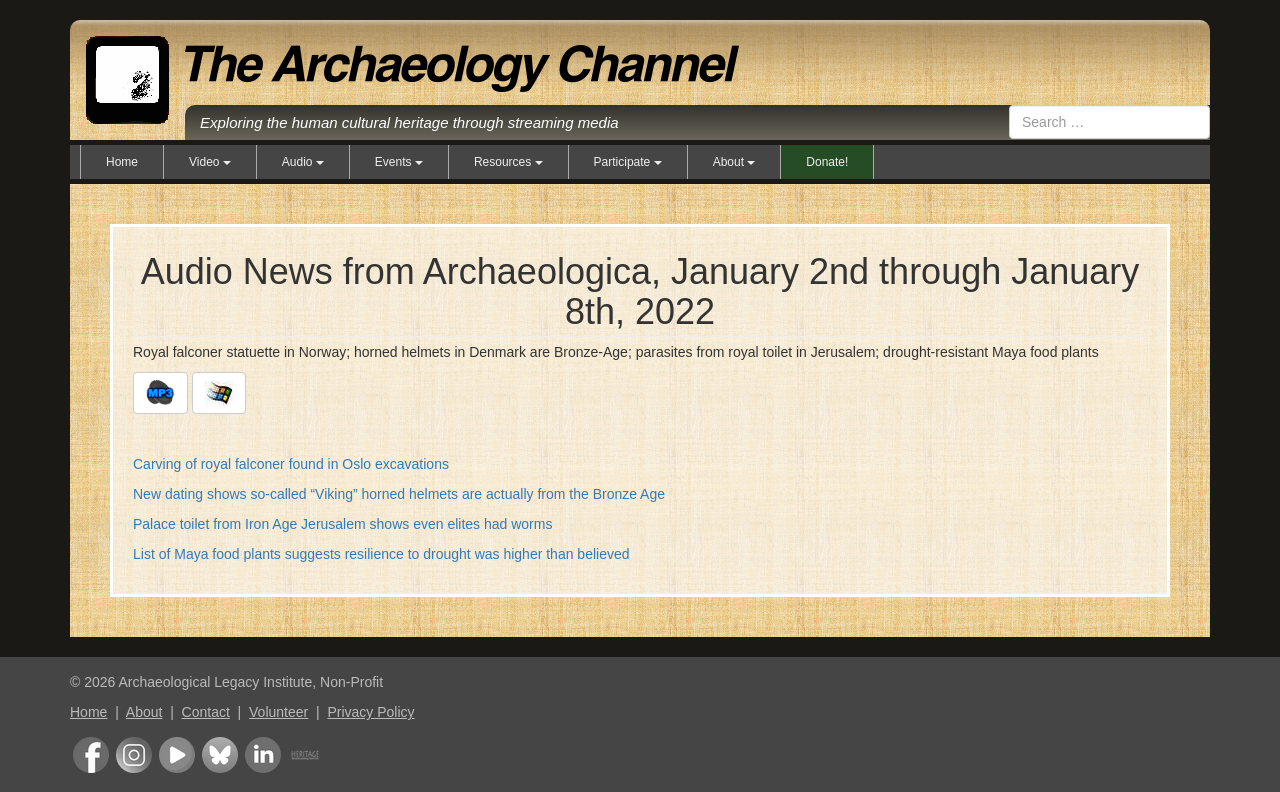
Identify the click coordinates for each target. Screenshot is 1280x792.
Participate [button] (628, 162)
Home (122, 162)
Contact (206, 712)
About (144, 712)
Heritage (305, 755)
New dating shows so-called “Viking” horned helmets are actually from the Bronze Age (399, 494)
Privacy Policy (370, 712)
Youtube (177, 755)
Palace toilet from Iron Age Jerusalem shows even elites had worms (342, 524)
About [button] (734, 162)
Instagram (134, 755)
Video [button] (210, 162)
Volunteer (278, 712)
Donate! (827, 162)
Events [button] (399, 162)
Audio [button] (303, 162)
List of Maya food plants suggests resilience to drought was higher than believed (381, 554)
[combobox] (1109, 122)
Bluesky (220, 755)
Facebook (91, 755)
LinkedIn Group (263, 755)
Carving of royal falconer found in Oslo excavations (291, 464)
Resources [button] (508, 162)
